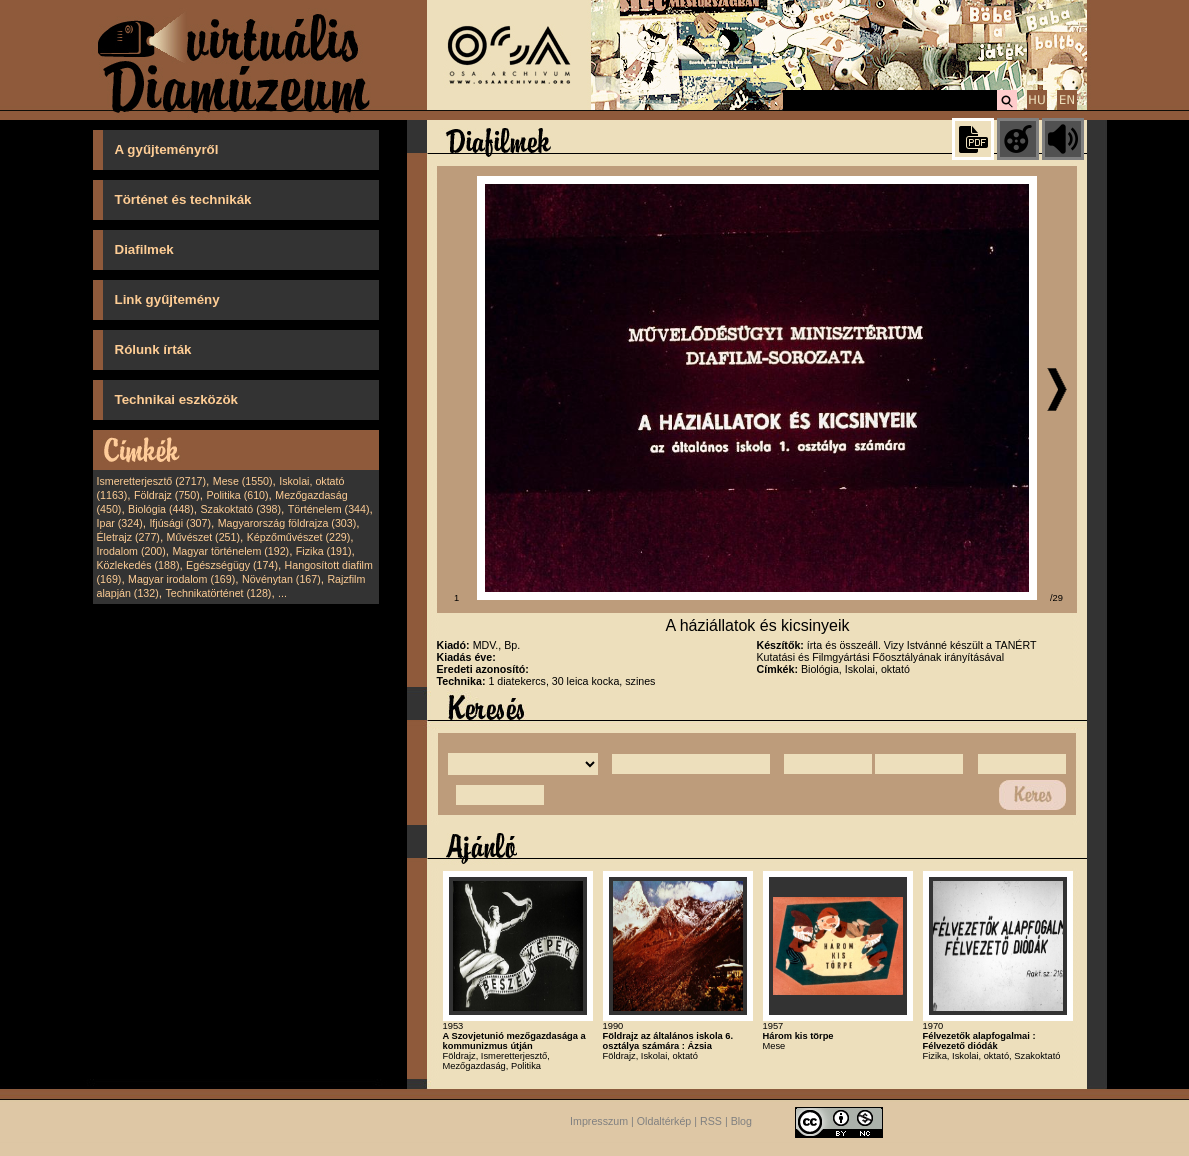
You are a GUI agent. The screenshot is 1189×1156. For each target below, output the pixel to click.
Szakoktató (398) (241, 509)
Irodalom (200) (131, 551)
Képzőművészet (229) (299, 537)
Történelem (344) (329, 509)
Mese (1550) (243, 481)
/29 (1056, 598)
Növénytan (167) (281, 579)
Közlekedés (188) (138, 565)
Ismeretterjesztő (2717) (152, 481)
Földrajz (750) (167, 495)
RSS (711, 1122)
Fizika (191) (324, 551)
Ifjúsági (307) (180, 523)
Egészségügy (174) (232, 565)
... (282, 593)
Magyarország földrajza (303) (287, 523)
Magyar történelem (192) (230, 551)
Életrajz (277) (128, 537)
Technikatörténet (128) (218, 593)
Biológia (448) (161, 509)
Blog (741, 1122)
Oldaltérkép (664, 1122)
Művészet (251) (203, 537)
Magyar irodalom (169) (181, 579)
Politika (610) (237, 495)
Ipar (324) (120, 523)
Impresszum (599, 1122)
